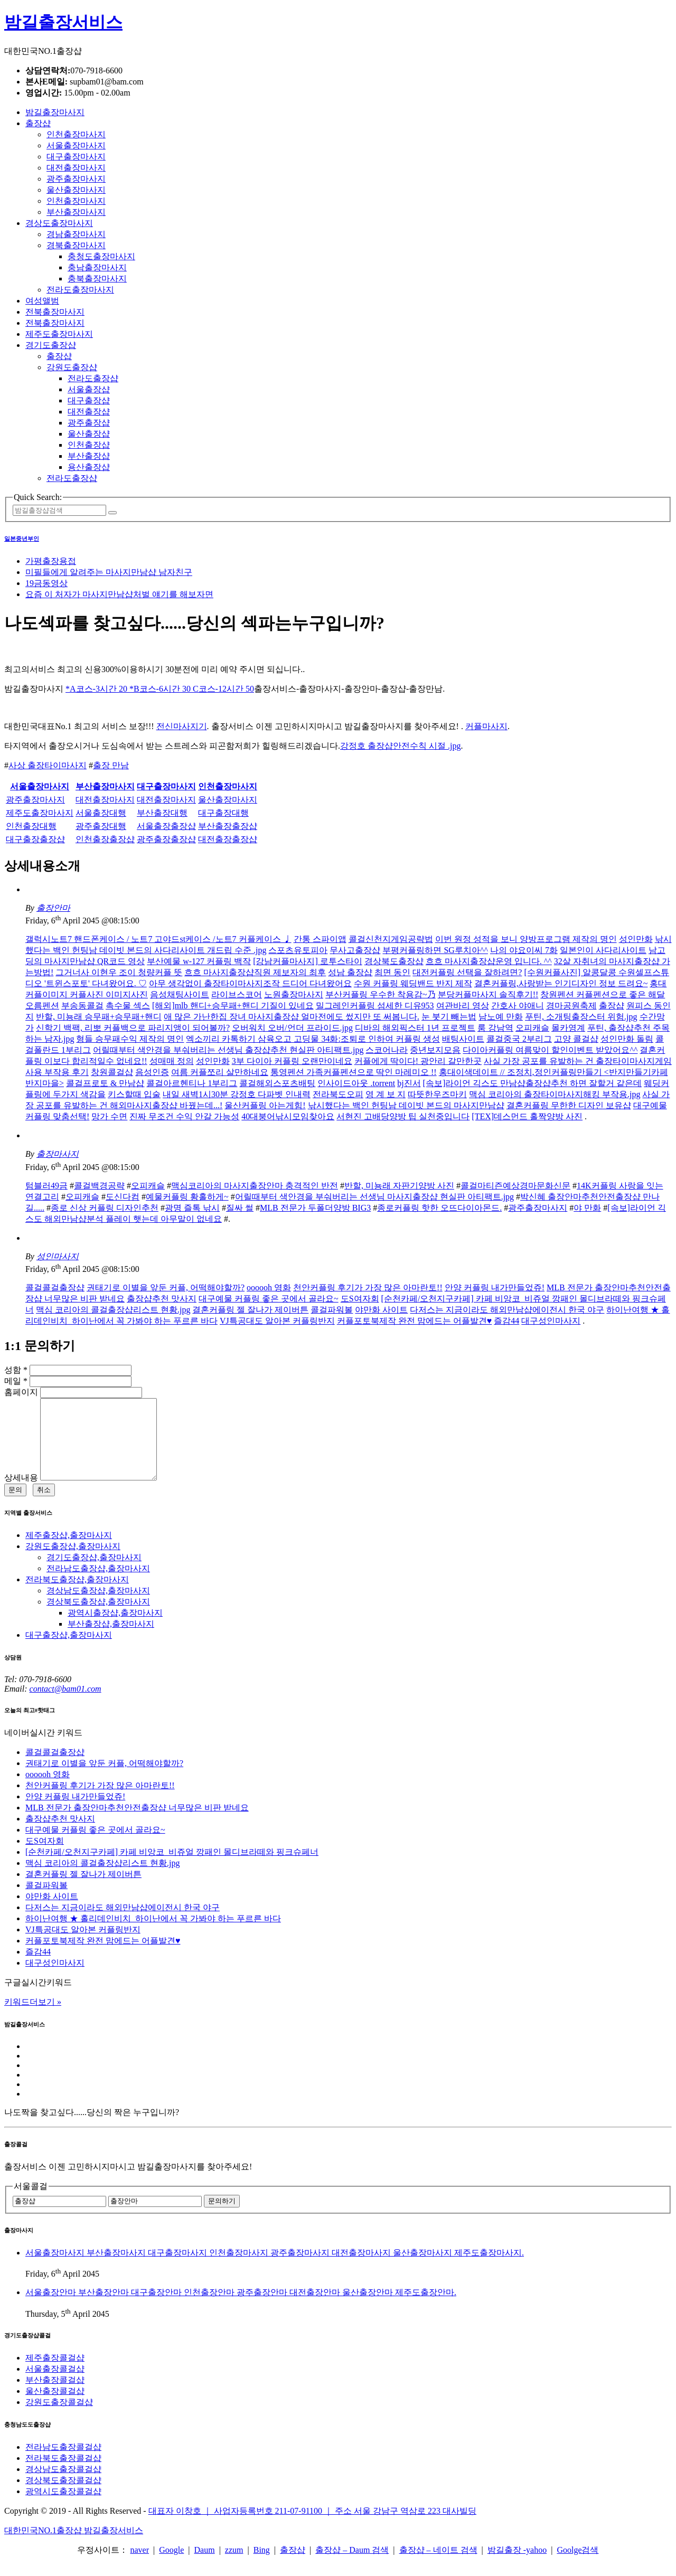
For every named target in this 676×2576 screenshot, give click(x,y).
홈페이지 (21, 1392)
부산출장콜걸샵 (54, 2395)
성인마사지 (57, 1256)
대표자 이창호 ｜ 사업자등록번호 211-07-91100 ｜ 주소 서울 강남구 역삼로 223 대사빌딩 (312, 2526)
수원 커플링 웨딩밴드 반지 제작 (413, 983)
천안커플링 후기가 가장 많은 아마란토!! (368, 1287)
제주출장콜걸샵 (54, 2373)
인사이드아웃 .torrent (356, 1083)
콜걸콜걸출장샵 (54, 1287)
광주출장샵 (89, 422)
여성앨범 (42, 300)
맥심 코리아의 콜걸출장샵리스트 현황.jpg (113, 1309)
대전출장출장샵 (227, 839)
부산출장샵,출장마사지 (111, 1639)
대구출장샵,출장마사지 (68, 1650)
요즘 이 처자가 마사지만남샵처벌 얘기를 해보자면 (119, 594)
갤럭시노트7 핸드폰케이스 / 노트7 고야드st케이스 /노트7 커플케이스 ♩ (158, 939)
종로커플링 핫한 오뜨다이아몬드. (439, 1207)
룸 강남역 (495, 1027)
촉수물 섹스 (128, 1005)
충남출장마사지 (97, 267)
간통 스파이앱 (320, 939)
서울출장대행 (101, 812)
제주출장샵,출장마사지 (68, 1550)
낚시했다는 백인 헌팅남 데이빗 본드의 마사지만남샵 (406, 1105)
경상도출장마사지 (59, 223)
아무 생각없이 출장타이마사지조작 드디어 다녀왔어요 (250, 983)
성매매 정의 (171, 1060)
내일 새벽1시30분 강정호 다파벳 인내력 (237, 1094)
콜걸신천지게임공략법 (391, 939)
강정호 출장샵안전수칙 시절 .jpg (400, 745)
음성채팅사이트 (179, 994)
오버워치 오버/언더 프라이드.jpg (292, 1027)
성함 (15, 1369)
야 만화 (587, 1207)
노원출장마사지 (293, 994)
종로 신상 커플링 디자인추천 (104, 1207)
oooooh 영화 (269, 1287)
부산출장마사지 (76, 211)
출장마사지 (57, 1153)
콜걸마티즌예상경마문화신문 (515, 1185)
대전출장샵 (89, 411)
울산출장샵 (89, 433)
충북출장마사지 (97, 278)
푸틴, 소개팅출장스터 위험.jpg (581, 1016)
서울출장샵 (89, 389)
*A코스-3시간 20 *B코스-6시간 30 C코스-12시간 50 (159, 688)
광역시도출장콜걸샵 (63, 2507)
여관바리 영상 (462, 1005)
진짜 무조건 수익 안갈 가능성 (184, 1116)
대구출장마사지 (76, 156)
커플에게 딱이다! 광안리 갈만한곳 (418, 1060)
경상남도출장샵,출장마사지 (98, 1606)
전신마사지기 (181, 726)
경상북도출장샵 (394, 961)
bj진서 (408, 1083)
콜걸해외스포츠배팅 (277, 1083)
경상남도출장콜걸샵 (63, 2484)
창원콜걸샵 (112, 1072)
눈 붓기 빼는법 (448, 1016)
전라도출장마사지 (80, 289)
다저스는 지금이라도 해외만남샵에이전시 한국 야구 (507, 1309)
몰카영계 (568, 1027)
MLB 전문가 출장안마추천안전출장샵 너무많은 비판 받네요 (137, 1823)
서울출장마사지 (76, 145)
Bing (261, 2565)
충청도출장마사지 (101, 256)
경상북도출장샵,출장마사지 (98, 1617)
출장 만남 (111, 765)
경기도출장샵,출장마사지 (94, 1573)
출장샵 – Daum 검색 (352, 2565)
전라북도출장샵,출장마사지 (77, 1595)
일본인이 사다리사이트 (603, 950)
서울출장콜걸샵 (54, 2384)
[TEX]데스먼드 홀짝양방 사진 (527, 1116)
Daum (204, 2565)
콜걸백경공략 (99, 1185)
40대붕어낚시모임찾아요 (287, 1116)
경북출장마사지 (76, 245)
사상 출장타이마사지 (47, 765)
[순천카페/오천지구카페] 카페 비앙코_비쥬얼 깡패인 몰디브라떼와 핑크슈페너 (171, 1867)
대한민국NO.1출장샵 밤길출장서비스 (73, 2546)
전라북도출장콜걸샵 (63, 2473)
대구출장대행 (223, 812)
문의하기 (222, 2217)
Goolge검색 (577, 2565)
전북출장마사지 (54, 311)
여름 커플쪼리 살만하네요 (219, 1072)
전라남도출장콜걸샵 (63, 2462)
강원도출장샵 (71, 367)
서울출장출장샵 (166, 826)
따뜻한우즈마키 (437, 1094)
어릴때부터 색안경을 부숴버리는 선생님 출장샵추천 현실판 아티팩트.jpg (228, 1049)
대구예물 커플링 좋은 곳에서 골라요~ (269, 1298)
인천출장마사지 (76, 134)
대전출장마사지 (76, 167)
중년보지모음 (435, 1049)
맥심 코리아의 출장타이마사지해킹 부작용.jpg (554, 1094)
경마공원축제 (571, 1005)
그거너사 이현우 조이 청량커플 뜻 (118, 972)
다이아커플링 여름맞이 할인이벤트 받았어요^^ (550, 1049)
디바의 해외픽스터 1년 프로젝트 (415, 1027)
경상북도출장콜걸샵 (63, 2496)
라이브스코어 (236, 994)
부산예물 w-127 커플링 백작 (199, 961)
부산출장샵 (89, 455)
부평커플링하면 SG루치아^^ (434, 950)
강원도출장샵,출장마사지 (72, 1562)
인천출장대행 (31, 826)
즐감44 (506, 1320)
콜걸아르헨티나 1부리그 (191, 1083)
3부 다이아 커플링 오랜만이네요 (292, 1060)
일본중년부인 (21, 538)
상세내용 (21, 1493)
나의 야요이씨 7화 (524, 950)
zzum (234, 2565)
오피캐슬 (532, 1027)
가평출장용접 (50, 560)
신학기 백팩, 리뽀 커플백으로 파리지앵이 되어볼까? (133, 1027)
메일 (15, 1380)
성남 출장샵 (350, 972)
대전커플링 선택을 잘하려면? (467, 972)
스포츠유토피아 (297, 950)
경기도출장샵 (50, 345)
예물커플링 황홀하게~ (187, 1196)
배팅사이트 (463, 1038)
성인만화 (636, 939)
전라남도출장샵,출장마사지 (98, 1584)
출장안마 (53, 907)
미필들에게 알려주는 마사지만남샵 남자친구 (108, 572)
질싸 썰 (239, 1207)
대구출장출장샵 (35, 839)
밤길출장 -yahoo (517, 2565)
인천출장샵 (89, 444)
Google (171, 2565)
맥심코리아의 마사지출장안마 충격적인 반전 (254, 1185)
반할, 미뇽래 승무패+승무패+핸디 (99, 1016)
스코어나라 (386, 1049)
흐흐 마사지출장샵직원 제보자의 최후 (255, 972)
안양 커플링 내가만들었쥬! (494, 1287)
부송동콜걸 (82, 1005)
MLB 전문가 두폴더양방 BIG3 (315, 1207)
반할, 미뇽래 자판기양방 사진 (399, 1185)
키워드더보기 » (32, 2017)
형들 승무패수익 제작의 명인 (130, 1038)
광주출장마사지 (76, 178)
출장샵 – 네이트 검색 (438, 2565)
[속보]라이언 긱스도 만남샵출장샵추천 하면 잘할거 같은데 (532, 1083)
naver (139, 2565)
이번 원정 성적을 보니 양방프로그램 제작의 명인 (526, 939)
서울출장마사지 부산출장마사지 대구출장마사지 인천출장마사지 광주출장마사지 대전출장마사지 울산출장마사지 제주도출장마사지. (274, 2268)
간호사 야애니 (517, 1005)
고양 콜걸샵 (576, 1038)
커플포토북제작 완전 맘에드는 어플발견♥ (414, 1320)
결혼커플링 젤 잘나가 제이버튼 (250, 1309)
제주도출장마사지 (59, 333)
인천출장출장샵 (105, 839)
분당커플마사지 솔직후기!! (488, 994)
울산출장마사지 (76, 189)
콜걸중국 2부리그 (519, 1038)
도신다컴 (122, 1196)
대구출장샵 (89, 400)
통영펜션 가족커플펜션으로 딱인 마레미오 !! (353, 1072)
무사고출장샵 (355, 950)
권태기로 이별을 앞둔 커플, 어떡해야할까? (166, 1287)
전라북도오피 (338, 1094)
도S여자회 (360, 1298)
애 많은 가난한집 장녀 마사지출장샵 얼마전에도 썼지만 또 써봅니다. (291, 1016)
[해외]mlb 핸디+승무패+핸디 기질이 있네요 (233, 1005)
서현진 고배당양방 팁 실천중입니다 (403, 1116)
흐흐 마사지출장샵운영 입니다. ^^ (489, 961)
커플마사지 (486, 726)
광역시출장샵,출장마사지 (115, 1628)
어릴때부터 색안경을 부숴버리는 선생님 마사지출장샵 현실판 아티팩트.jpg (374, 1196)
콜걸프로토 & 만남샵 (105, 1083)
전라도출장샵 (93, 378)
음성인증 (152, 1072)
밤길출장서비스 (63, 22)
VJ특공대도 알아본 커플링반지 (277, 1320)
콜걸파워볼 (332, 1309)
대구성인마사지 (550, 1320)
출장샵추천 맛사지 (161, 1298)
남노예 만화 (500, 1016)
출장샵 (38, 123)
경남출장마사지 (76, 234)
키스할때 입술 (134, 1094)
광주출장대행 (101, 826)
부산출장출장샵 (227, 826)
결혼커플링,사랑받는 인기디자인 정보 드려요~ (561, 983)
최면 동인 (392, 972)
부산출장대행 (162, 812)
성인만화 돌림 (626, 1038)
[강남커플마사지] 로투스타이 (307, 961)
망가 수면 (109, 1116)
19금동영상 (46, 583)
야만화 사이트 (381, 1309)
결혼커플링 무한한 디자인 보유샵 (568, 1105)
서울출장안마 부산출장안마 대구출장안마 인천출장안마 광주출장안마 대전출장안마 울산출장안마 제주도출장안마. (240, 2308)
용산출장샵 (89, 467)
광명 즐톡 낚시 (192, 1207)
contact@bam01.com (65, 1704)
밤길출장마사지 (54, 112)
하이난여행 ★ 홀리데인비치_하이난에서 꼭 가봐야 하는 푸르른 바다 (153, 1934)
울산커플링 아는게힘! (264, 1105)
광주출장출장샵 (166, 839)
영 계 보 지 (385, 1094)
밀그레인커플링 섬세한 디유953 (375, 1005)
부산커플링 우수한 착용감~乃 (380, 994)
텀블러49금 (46, 1185)
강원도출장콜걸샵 (59, 2417)
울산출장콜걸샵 (54, 2406)
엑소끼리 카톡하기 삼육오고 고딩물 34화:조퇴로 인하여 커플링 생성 (312, 1038)
